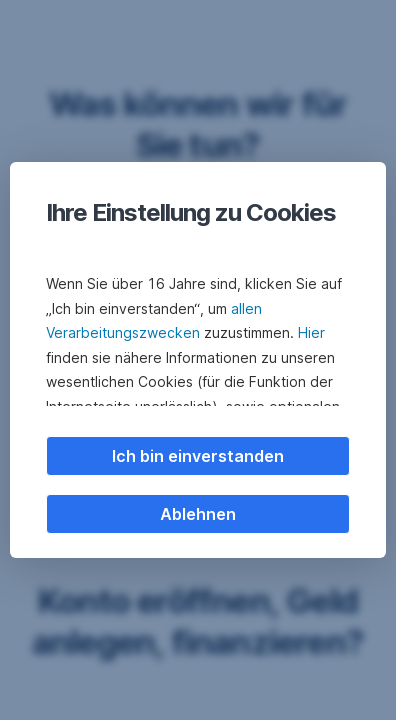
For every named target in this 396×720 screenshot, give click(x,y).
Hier (311, 332)
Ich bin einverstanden (198, 456)
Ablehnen (198, 514)
